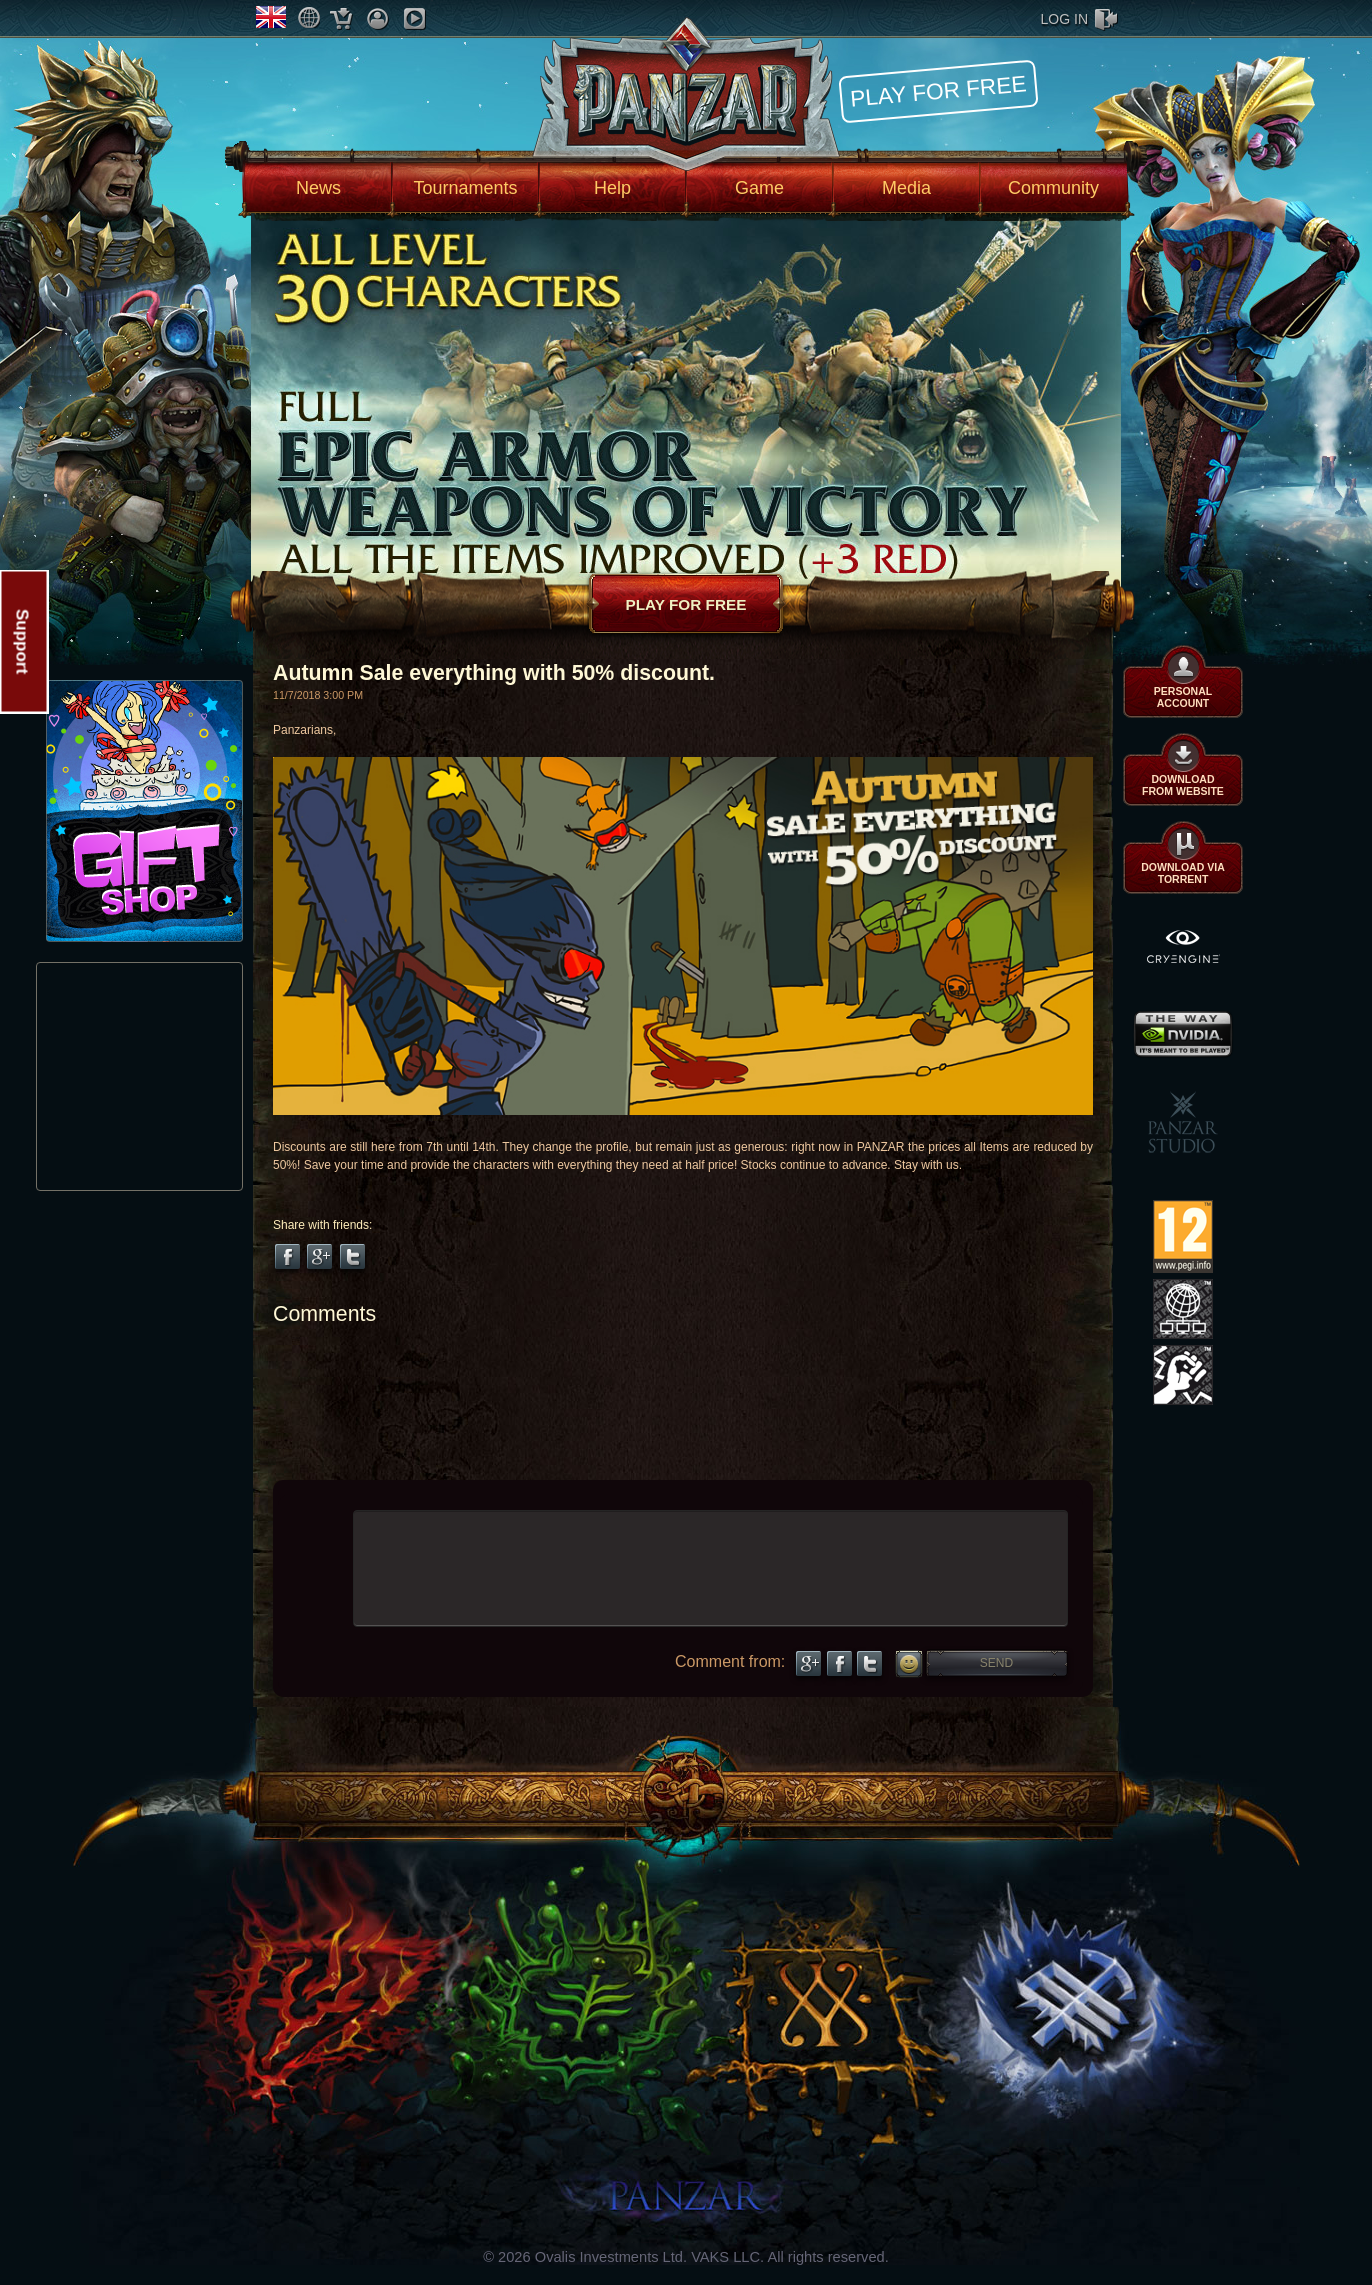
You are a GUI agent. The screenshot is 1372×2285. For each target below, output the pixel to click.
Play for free (938, 90)
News (318, 188)
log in (1064, 19)
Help (612, 188)
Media (906, 188)
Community (1053, 188)
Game (759, 188)
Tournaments (465, 188)
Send (996, 1663)
